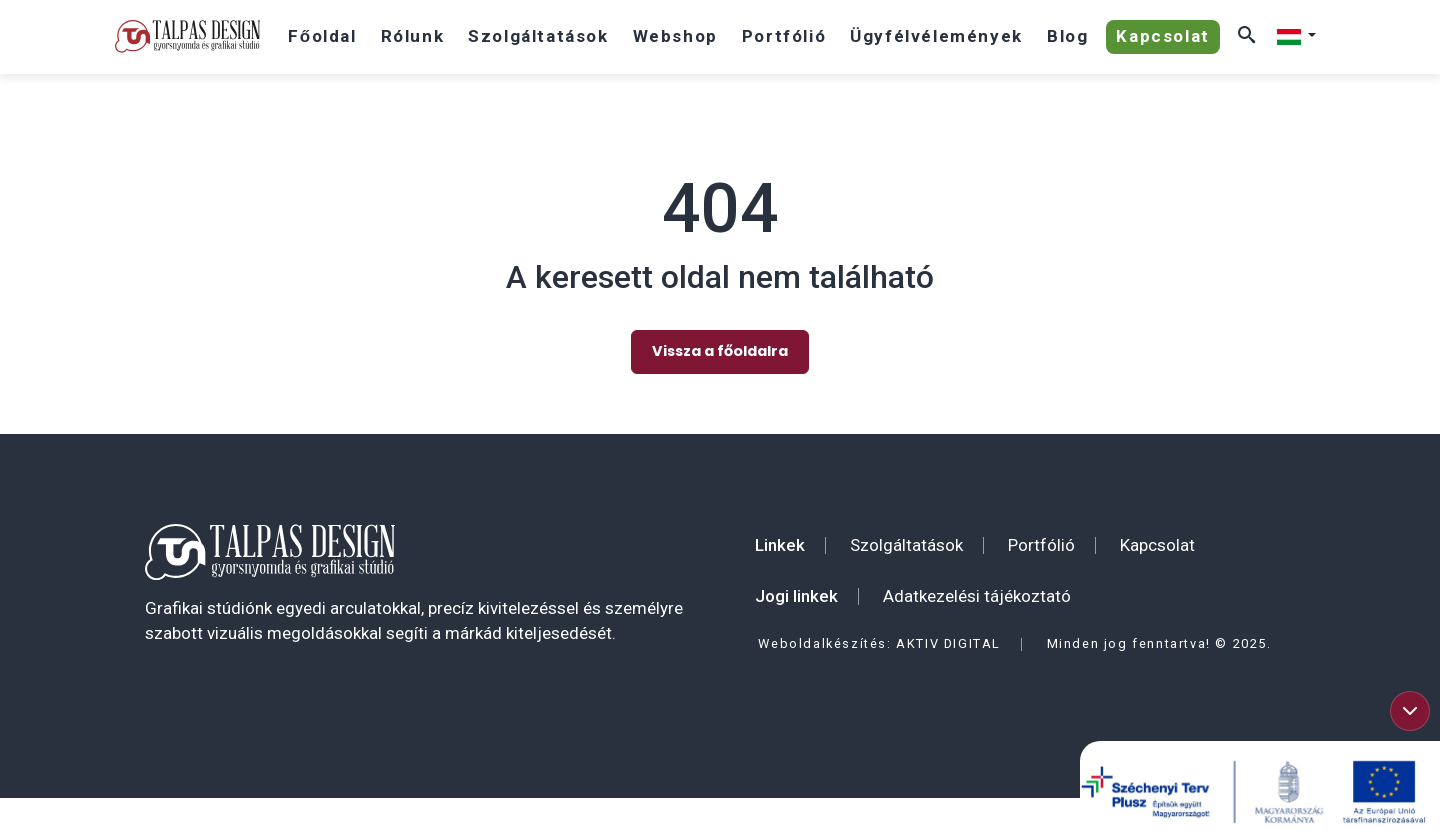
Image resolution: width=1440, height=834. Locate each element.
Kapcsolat (1157, 540)
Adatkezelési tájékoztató (977, 591)
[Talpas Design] (187, 36)
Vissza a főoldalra (720, 346)
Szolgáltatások (906, 540)
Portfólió (1041, 540)
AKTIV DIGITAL (948, 638)
